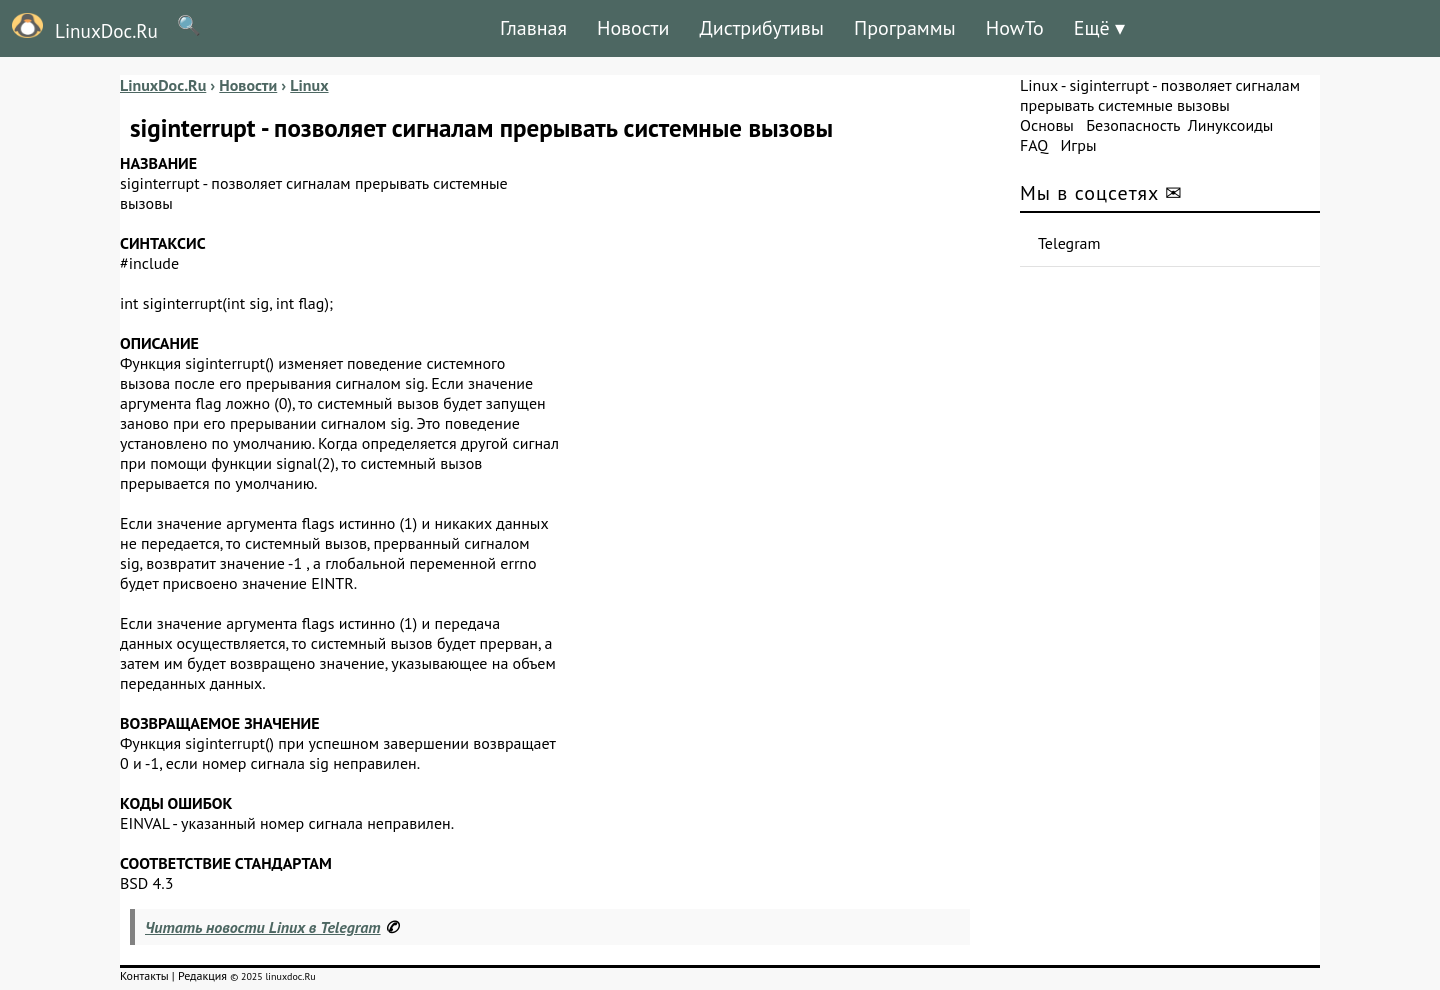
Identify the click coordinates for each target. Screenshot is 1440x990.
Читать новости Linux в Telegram (263, 927)
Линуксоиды (1231, 125)
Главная (533, 28)
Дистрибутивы (761, 28)
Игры (1078, 145)
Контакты (144, 975)
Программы (905, 28)
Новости (633, 28)
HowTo (1015, 28)
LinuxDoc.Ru (79, 28)
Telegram (1069, 243)
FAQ (1034, 145)
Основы (1047, 125)
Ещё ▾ (1099, 28)
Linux (1039, 85)
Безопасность (1133, 125)
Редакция (202, 975)
